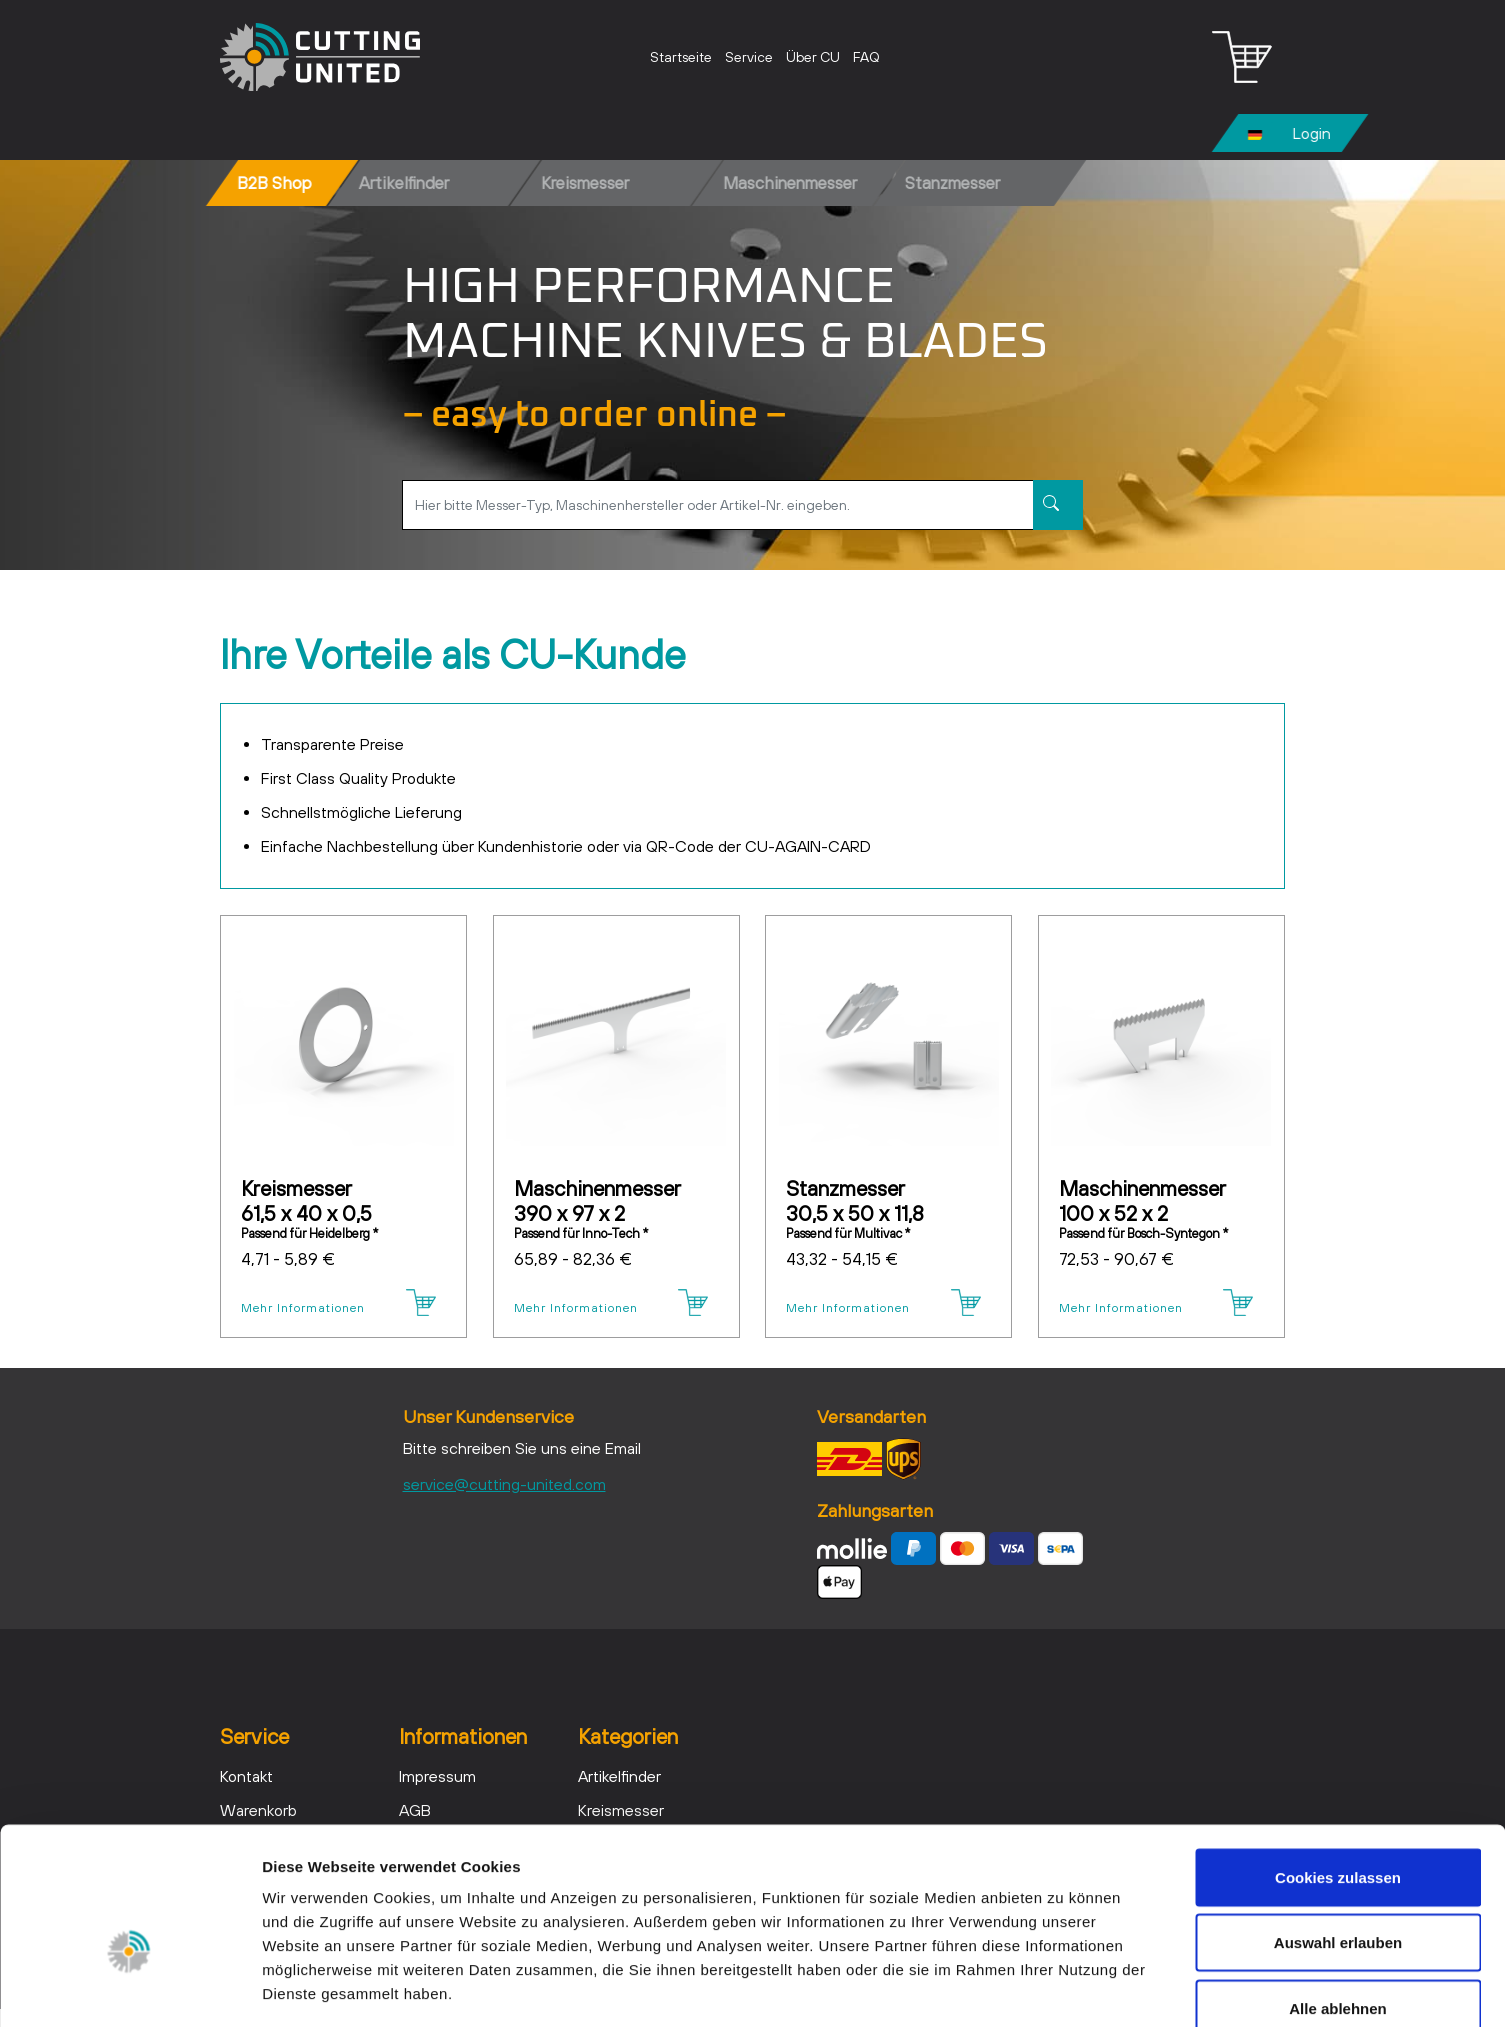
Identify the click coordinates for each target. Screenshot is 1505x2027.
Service (749, 57)
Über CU (813, 57)
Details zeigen (1063, 1987)
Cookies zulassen (1338, 1764)
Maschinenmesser (790, 183)
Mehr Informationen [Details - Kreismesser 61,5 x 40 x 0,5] (296, 1311)
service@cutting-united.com (504, 1502)
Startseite (681, 57)
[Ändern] (1255, 133)
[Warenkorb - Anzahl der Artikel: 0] (1242, 57)
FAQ (866, 57)
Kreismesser (585, 183)
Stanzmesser (952, 183)
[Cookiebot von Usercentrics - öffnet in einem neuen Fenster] (129, 1988)
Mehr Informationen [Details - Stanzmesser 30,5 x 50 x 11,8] (841, 1311)
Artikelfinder (404, 183)
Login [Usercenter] (1312, 133)
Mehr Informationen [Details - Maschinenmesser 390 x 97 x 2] (569, 1311)
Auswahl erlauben (1338, 1830)
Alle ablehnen (1338, 1895)
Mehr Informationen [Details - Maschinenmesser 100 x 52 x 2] (1114, 1311)
